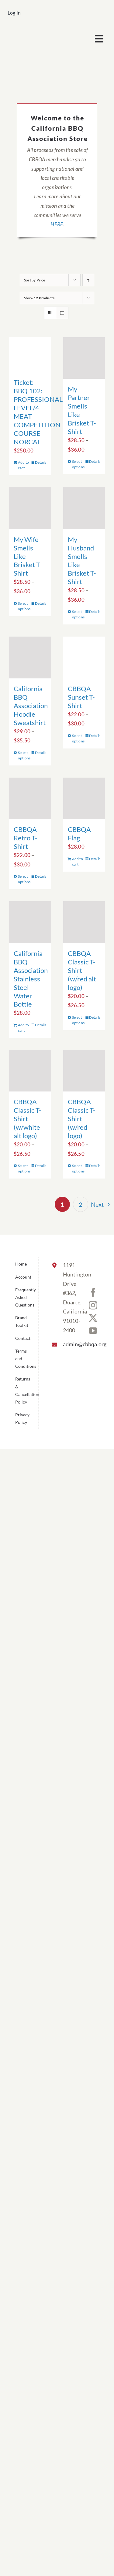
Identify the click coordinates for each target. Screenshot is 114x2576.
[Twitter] (93, 1318)
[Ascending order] (88, 280)
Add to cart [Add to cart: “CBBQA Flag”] (77, 861)
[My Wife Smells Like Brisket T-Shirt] (30, 508)
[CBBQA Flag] (84, 798)
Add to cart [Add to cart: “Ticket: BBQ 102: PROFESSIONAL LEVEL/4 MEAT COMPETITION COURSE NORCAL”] (23, 465)
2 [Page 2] (80, 1204)
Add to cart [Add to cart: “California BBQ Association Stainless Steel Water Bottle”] (23, 1028)
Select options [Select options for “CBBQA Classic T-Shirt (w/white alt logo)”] (24, 1168)
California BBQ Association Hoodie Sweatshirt (31, 705)
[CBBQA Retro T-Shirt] (30, 798)
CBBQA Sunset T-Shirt (81, 697)
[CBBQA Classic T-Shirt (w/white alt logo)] (30, 1071)
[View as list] (62, 313)
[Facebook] (93, 1292)
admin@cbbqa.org (63, 1344)
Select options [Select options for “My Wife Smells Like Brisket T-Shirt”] (24, 606)
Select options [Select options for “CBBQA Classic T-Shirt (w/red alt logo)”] (78, 1020)
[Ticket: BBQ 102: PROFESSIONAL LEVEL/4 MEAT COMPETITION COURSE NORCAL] (30, 354)
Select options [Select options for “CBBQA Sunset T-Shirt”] (78, 738)
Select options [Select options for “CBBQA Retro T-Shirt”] (24, 879)
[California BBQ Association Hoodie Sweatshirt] (30, 657)
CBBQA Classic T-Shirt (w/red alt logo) (82, 970)
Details (40, 462)
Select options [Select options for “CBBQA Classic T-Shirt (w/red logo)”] (78, 1168)
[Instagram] (93, 1305)
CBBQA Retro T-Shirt (25, 837)
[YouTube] (93, 1331)
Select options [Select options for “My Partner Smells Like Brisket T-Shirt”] (78, 464)
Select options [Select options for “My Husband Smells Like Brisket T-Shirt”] (78, 614)
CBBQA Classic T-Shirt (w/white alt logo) (27, 1119)
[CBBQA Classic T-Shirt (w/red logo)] (84, 1071)
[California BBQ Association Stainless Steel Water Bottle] (30, 922)
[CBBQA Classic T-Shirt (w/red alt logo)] (84, 922)
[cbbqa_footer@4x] (32, 32)
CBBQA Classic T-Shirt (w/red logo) (81, 1119)
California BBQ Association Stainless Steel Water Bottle (31, 978)
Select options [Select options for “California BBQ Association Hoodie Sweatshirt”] (24, 755)
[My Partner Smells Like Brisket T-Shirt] (84, 358)
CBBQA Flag (79, 833)
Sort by (34, 280)
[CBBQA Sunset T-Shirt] (84, 657)
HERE (56, 224)
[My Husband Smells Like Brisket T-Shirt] (84, 508)
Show (39, 298)
